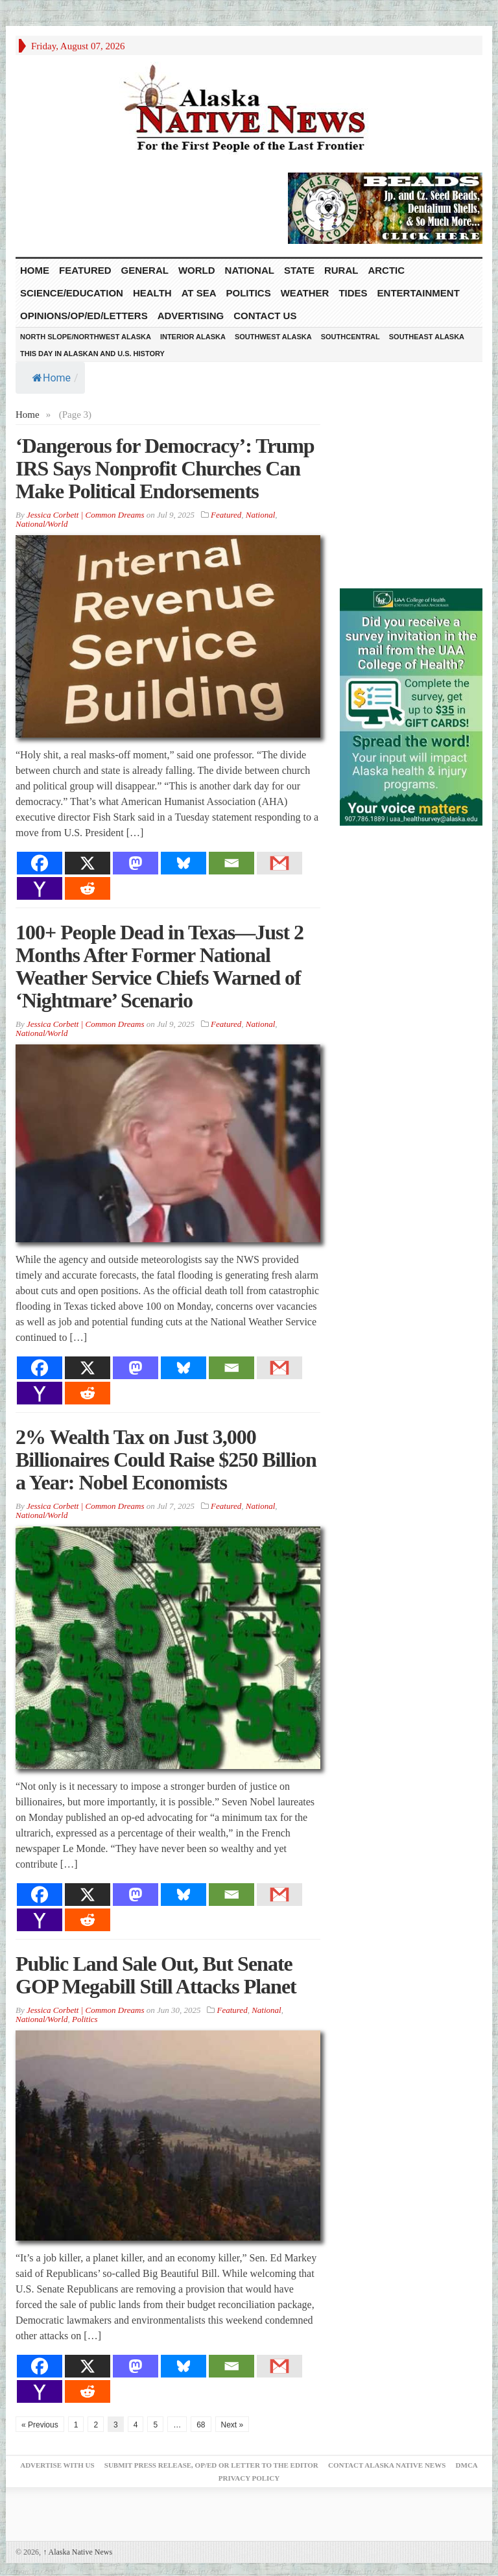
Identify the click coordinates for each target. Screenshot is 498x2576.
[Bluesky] (183, 863)
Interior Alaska (193, 337)
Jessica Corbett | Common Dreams (85, 515)
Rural (341, 270)
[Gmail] (279, 863)
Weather (305, 292)
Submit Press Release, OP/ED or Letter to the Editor (211, 2465)
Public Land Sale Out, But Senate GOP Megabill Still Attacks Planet (156, 1975)
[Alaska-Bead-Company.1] (385, 207)
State (299, 270)
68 (200, 2424)
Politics (248, 292)
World (196, 270)
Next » (232, 2424)
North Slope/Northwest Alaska (85, 337)
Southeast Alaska (426, 337)
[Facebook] (39, 863)
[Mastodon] (135, 863)
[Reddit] (87, 888)
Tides (352, 292)
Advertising (191, 315)
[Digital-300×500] (411, 706)
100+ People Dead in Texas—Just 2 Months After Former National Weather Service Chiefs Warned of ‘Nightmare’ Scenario (159, 966)
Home (51, 378)
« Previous (39, 2424)
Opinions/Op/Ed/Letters (84, 315)
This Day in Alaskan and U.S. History (92, 353)
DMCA (467, 2465)
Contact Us (264, 315)
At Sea (199, 292)
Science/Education (71, 292)
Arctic (386, 270)
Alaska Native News (77, 2552)
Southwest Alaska (273, 337)
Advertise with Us (57, 2465)
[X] (87, 863)
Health (152, 292)
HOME (34, 270)
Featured (85, 270)
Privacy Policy (249, 2478)
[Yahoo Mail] (39, 888)
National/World (41, 524)
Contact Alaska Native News (386, 2465)
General (145, 270)
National (249, 270)
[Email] (231, 863)
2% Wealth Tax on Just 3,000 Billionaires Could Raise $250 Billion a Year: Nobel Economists (166, 1459)
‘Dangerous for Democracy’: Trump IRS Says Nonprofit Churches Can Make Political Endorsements (165, 468)
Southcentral (350, 337)
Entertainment (418, 292)
